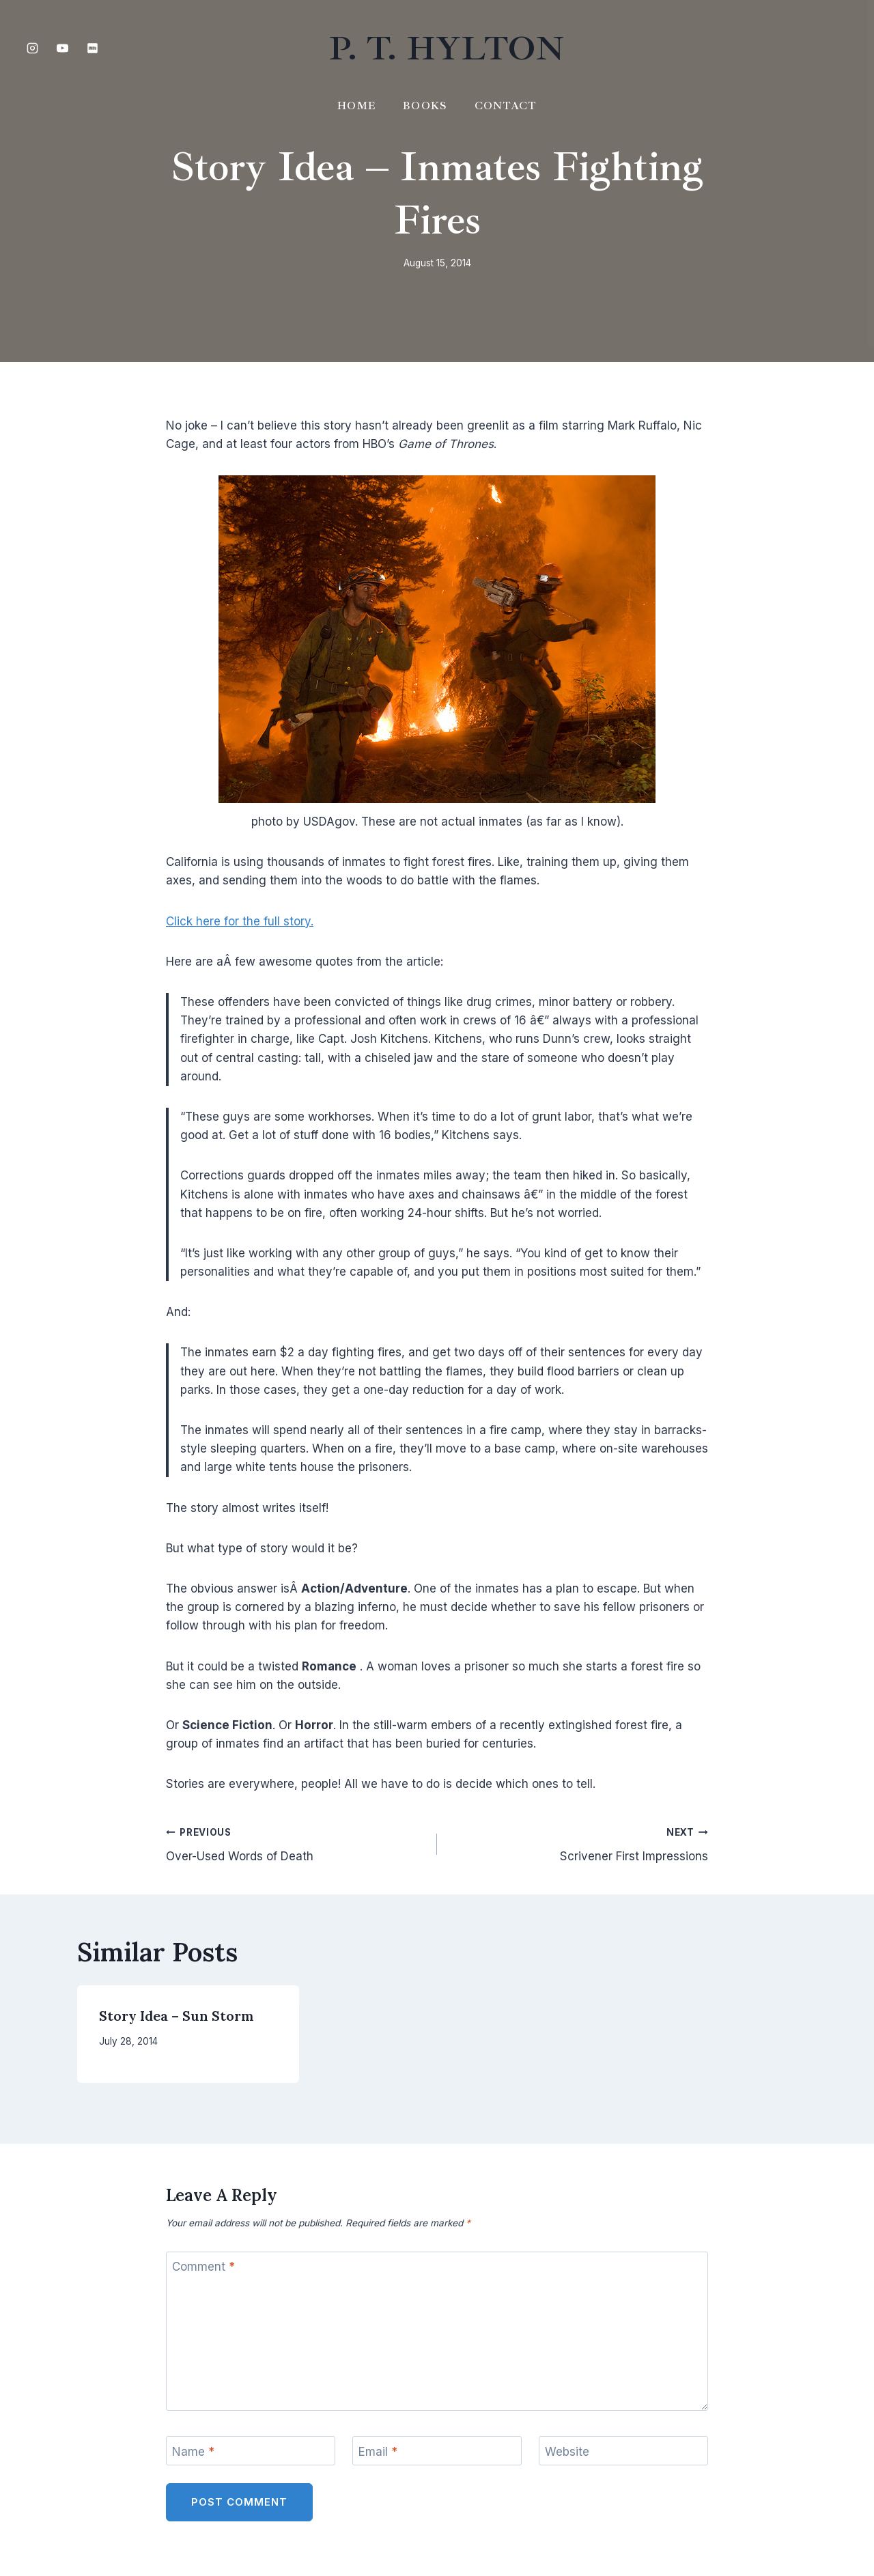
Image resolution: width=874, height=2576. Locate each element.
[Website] (623, 2450)
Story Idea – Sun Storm (176, 2015)
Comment (203, 2266)
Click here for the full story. (239, 921)
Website (567, 2451)
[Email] (437, 2450)
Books (425, 106)
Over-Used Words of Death (295, 1843)
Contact (506, 106)
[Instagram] (32, 47)
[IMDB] (92, 47)
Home (356, 106)
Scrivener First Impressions (578, 1843)
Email (377, 2451)
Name (193, 2451)
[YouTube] (62, 47)
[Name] (250, 2450)
